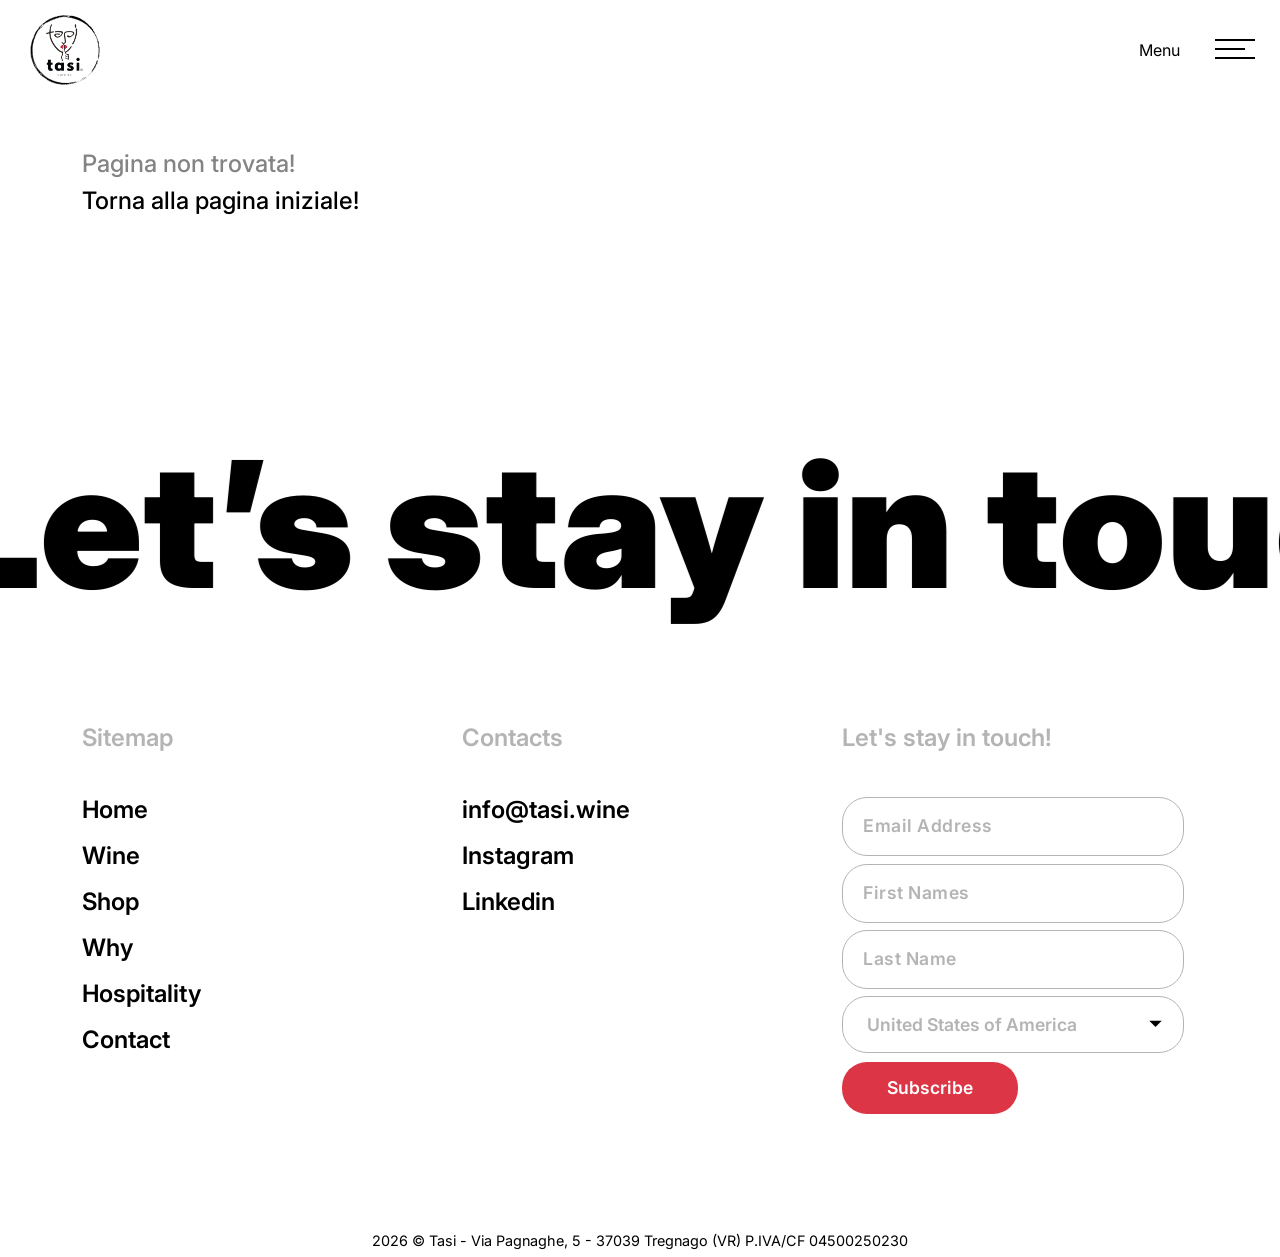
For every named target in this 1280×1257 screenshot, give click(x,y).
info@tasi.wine (546, 809)
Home (115, 809)
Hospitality (141, 993)
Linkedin (508, 901)
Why (107, 947)
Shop (110, 901)
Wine (111, 855)
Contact (126, 1039)
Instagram (518, 855)
